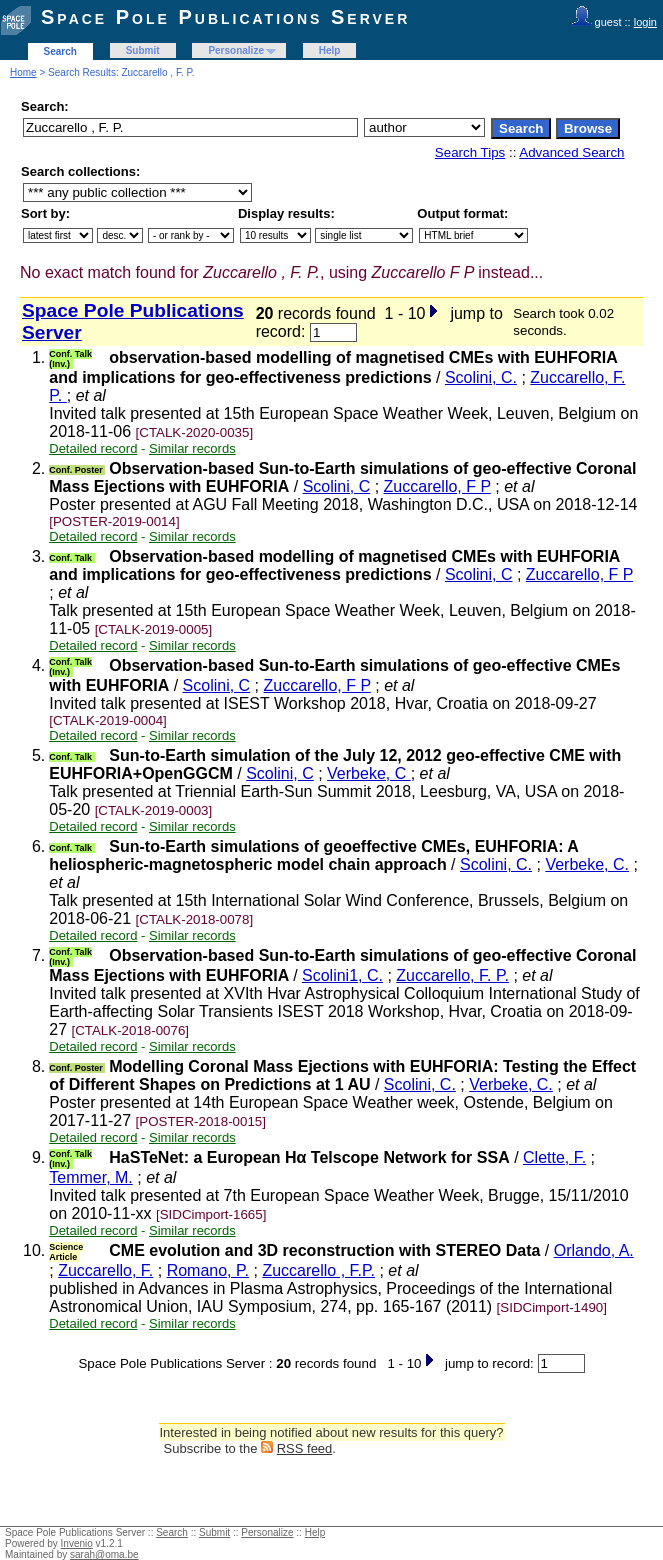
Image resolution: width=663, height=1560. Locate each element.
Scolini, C (337, 486)
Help (330, 50)
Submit (143, 50)
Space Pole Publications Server (225, 17)
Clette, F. (554, 1157)
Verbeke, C (369, 773)
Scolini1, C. (342, 975)
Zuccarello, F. (105, 1270)
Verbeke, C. (587, 864)
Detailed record (93, 448)
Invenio (77, 1543)
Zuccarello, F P (437, 486)
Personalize (236, 50)
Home (23, 72)
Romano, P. (208, 1270)
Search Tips (470, 152)
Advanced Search (571, 152)
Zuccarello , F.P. (318, 1270)
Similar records (192, 448)
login (645, 22)
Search (60, 51)
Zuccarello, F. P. (452, 975)
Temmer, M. (91, 1177)
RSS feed (305, 1448)
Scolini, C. (481, 377)
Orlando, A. (594, 1250)
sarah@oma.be (104, 1554)
